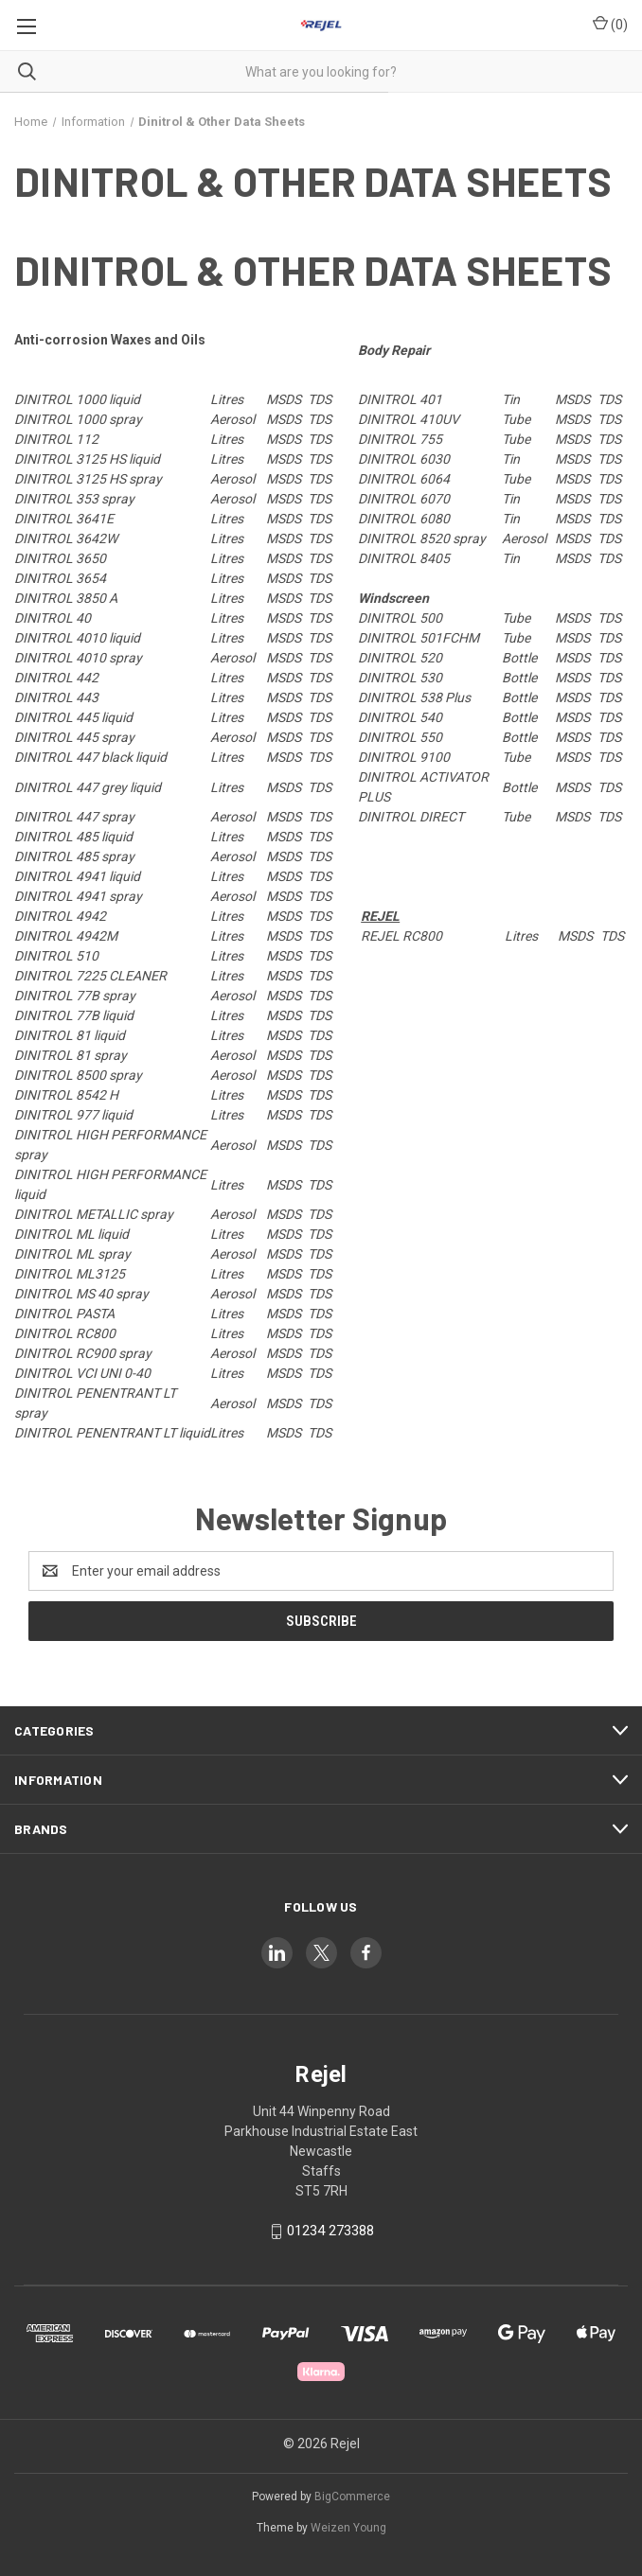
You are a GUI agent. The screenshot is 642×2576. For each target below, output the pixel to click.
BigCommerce (352, 2496)
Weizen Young (348, 2527)
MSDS (283, 399)
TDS (319, 399)
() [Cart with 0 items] (610, 23)
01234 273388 (330, 2230)
